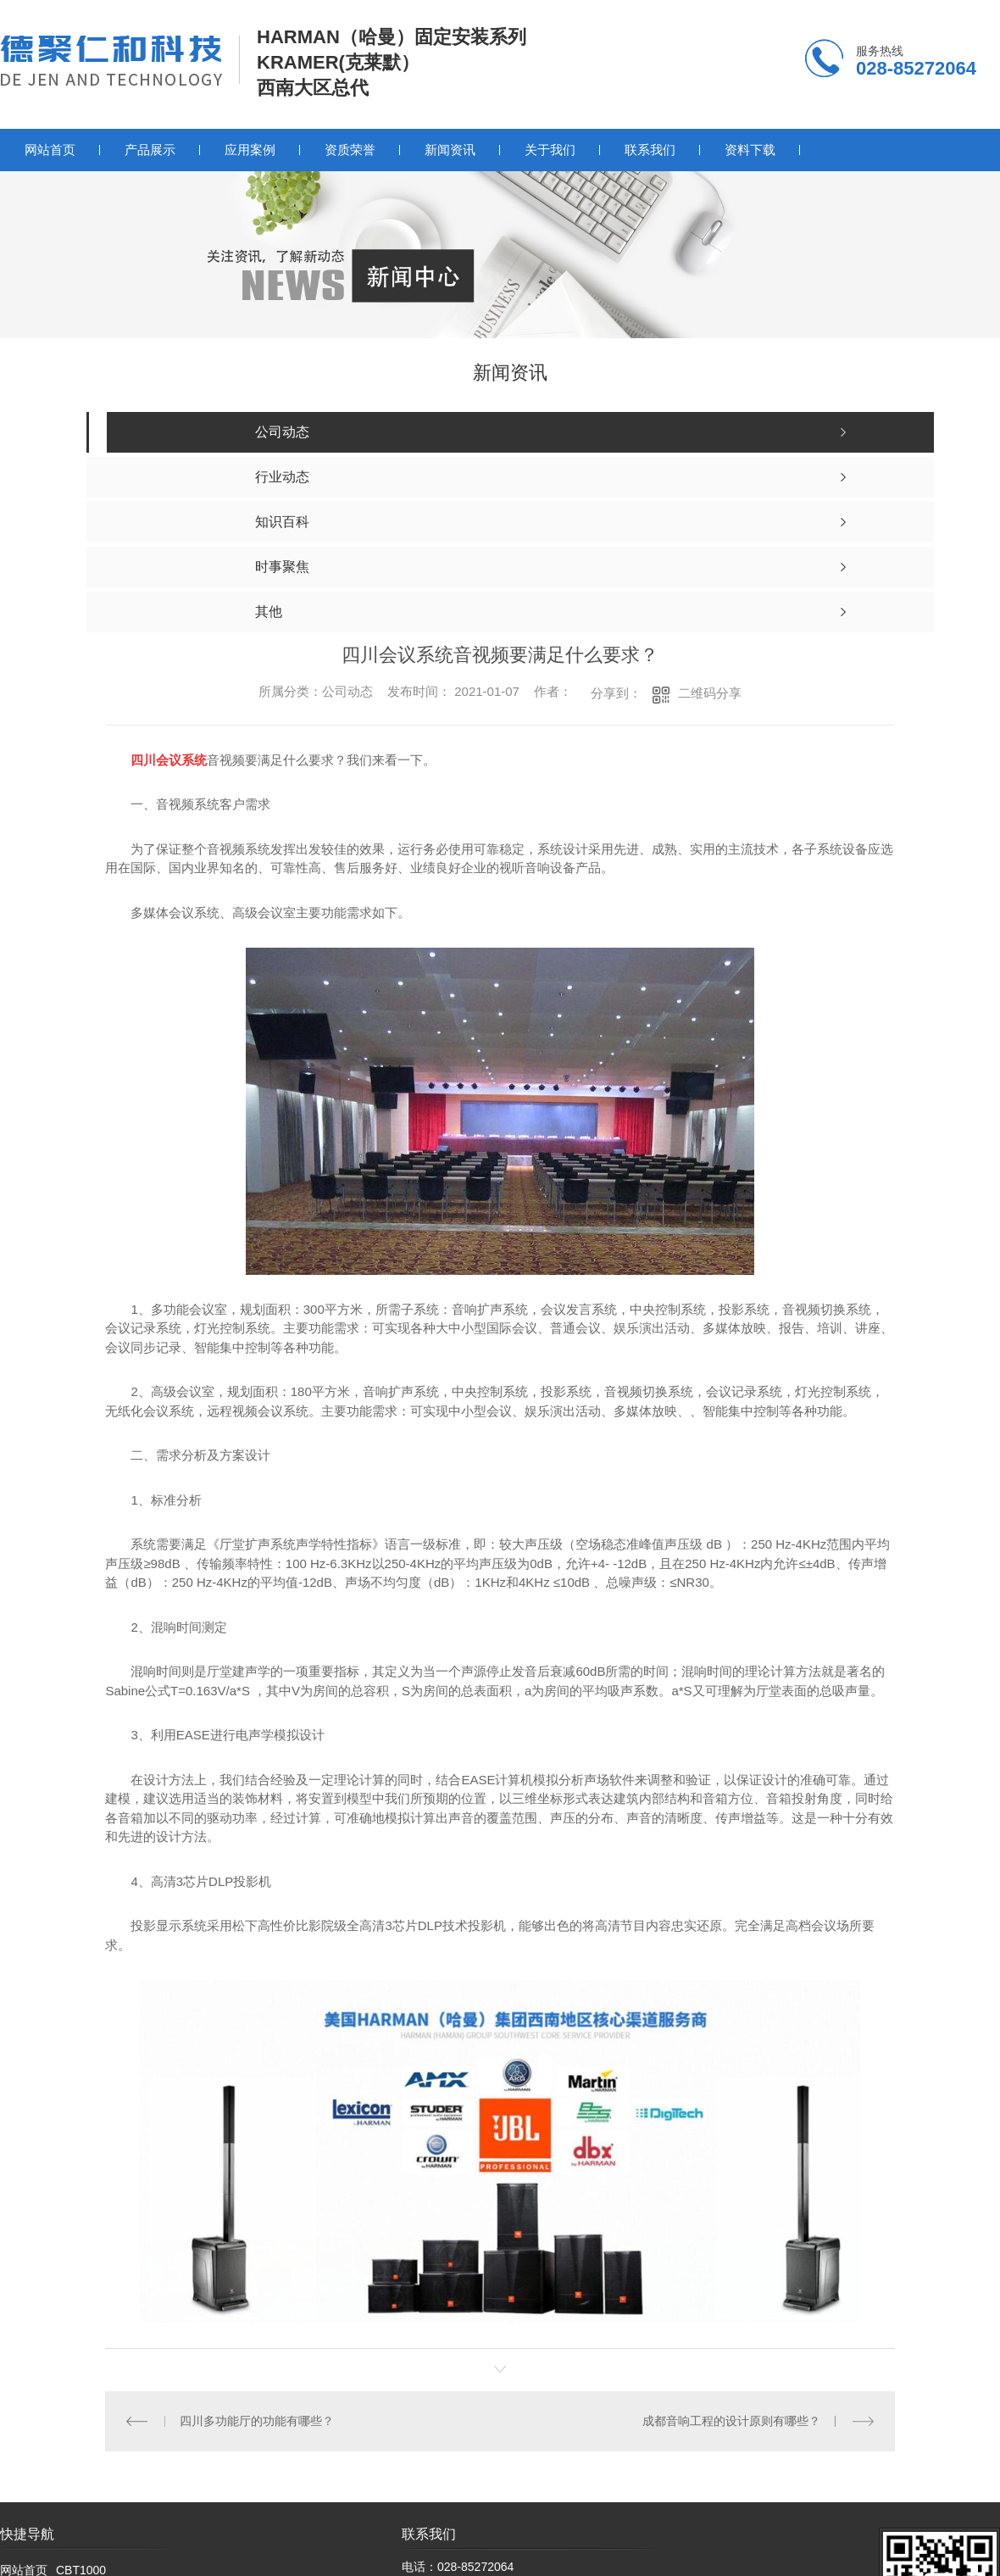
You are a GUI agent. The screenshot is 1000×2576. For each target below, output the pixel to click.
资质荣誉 (350, 149)
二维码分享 (710, 693)
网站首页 (50, 149)
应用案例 (250, 149)
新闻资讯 (450, 149)
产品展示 (150, 149)
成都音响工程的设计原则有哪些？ (731, 2421)
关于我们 (550, 149)
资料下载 (750, 149)
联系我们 (650, 149)
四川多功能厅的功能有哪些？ (257, 2421)
